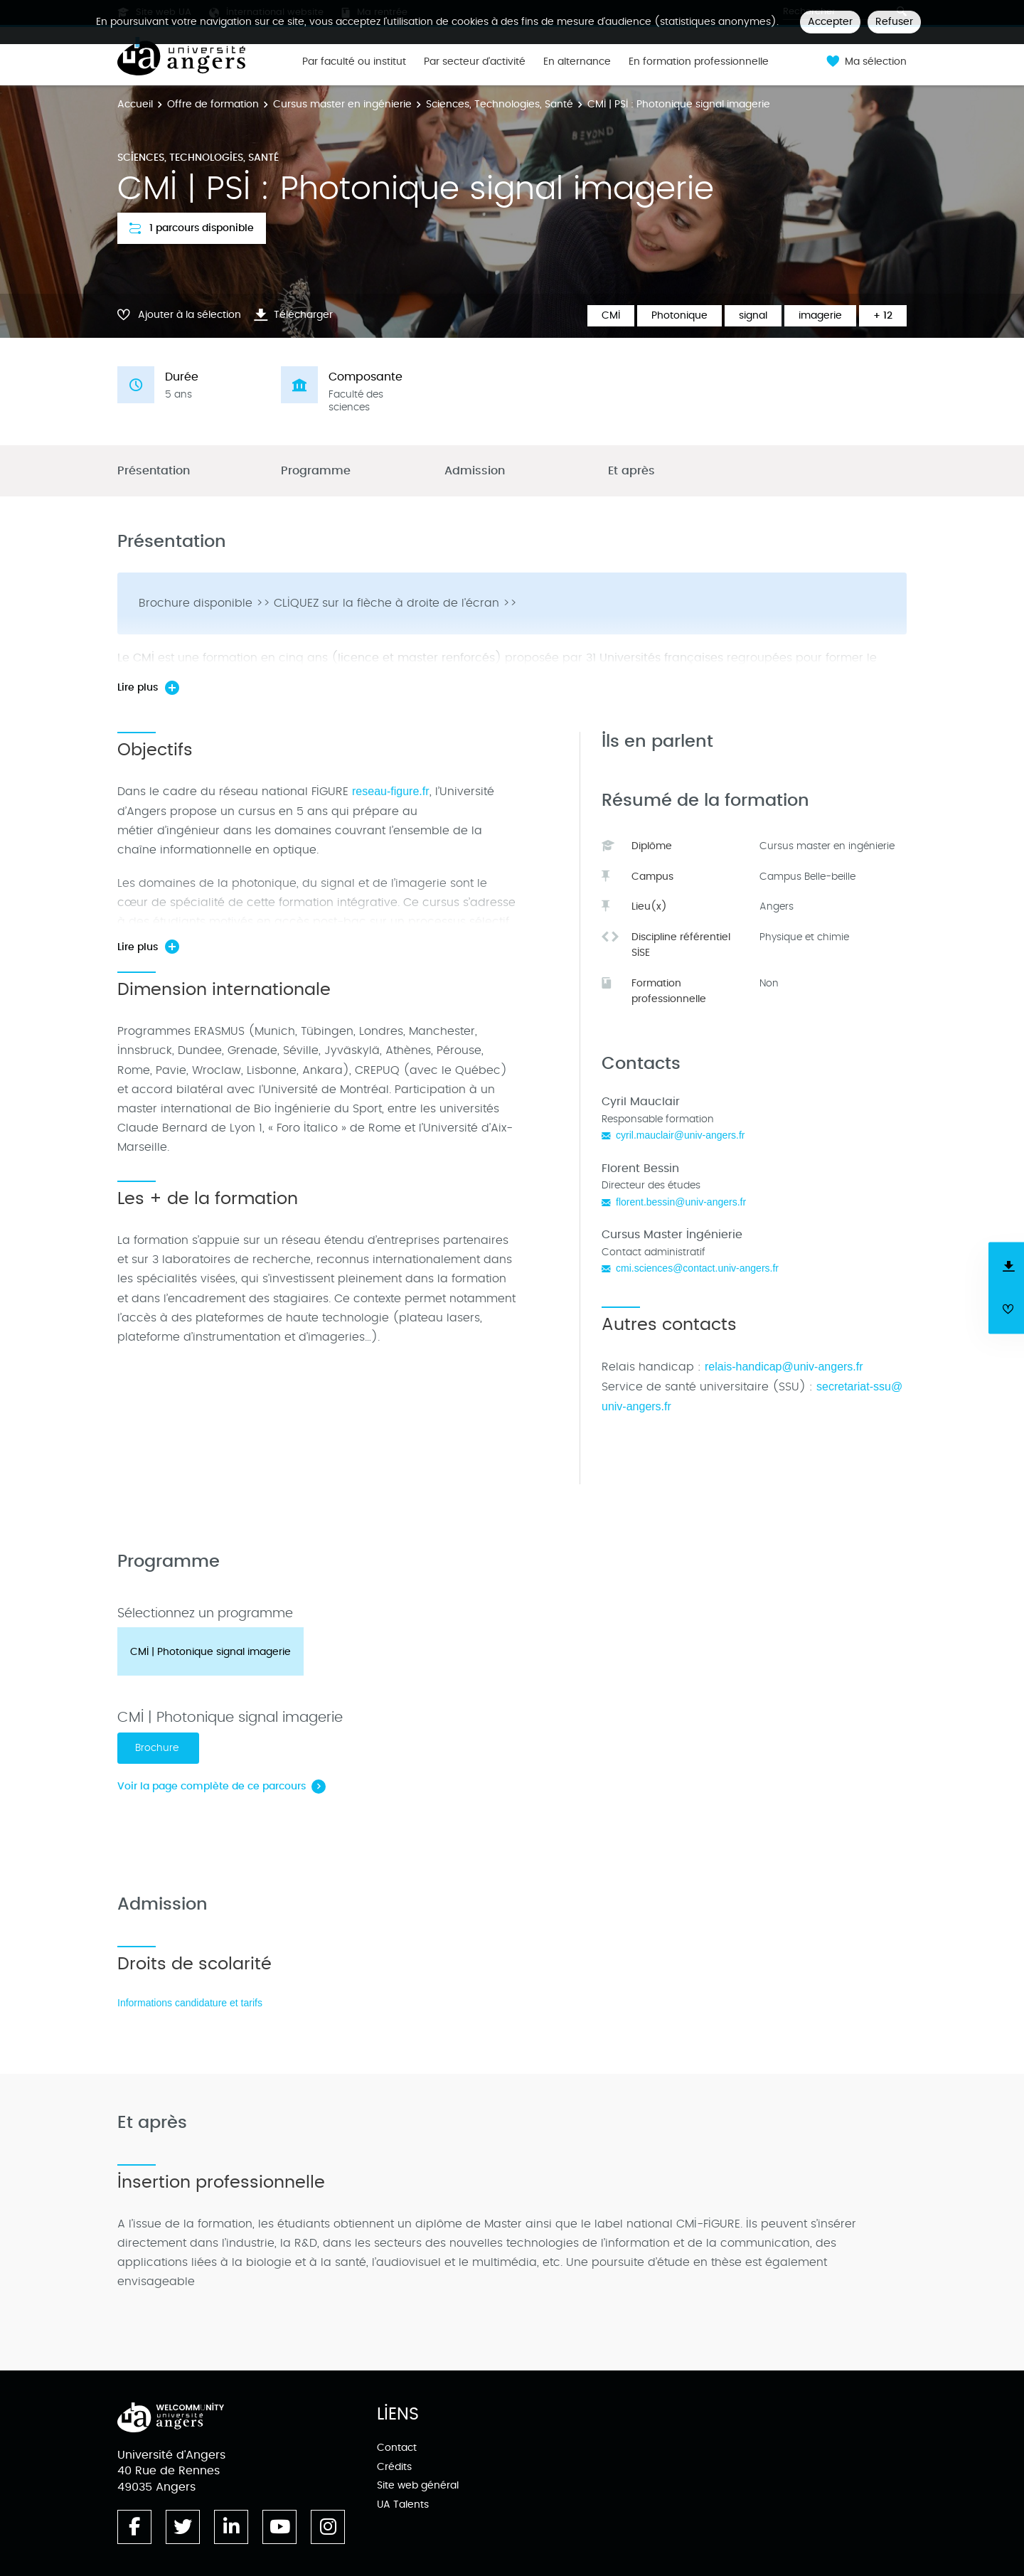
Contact (397, 2447)
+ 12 (882, 315)
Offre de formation (213, 104)
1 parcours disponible (191, 227)
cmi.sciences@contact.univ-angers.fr (697, 1268)
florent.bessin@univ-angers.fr (681, 1202)
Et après (631, 471)
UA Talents (403, 2504)
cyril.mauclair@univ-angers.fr (680, 1135)
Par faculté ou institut (354, 62)
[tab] (210, 1651)
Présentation (153, 471)
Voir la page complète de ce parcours (211, 1786)
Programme (316, 471)
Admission (474, 471)
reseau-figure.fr (391, 791)
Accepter (830, 21)
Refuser (894, 21)
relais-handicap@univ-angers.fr (784, 1367)
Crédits (394, 2466)
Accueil (135, 104)
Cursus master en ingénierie (342, 104)
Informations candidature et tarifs (189, 2002)
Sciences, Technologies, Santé (499, 104)
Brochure (158, 1747)
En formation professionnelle (699, 62)
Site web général (418, 2485)
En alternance (577, 62)
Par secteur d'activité (475, 62)
